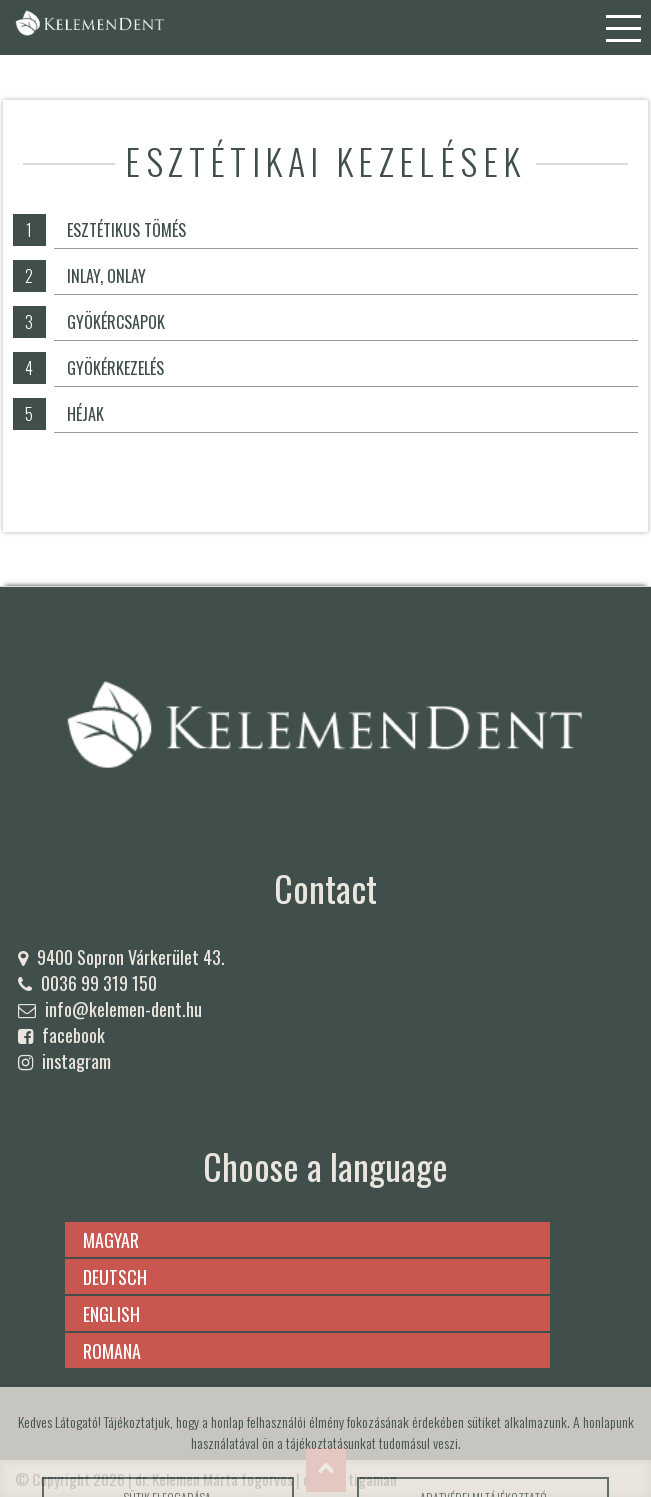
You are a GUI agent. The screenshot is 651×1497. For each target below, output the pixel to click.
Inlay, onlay (106, 276)
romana (112, 1351)
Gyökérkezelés (115, 368)
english (111, 1314)
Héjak (85, 414)
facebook (73, 1035)
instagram (76, 1061)
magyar (111, 1240)
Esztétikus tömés (126, 230)
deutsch (115, 1277)
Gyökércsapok (116, 322)
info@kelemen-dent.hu (123, 1009)
